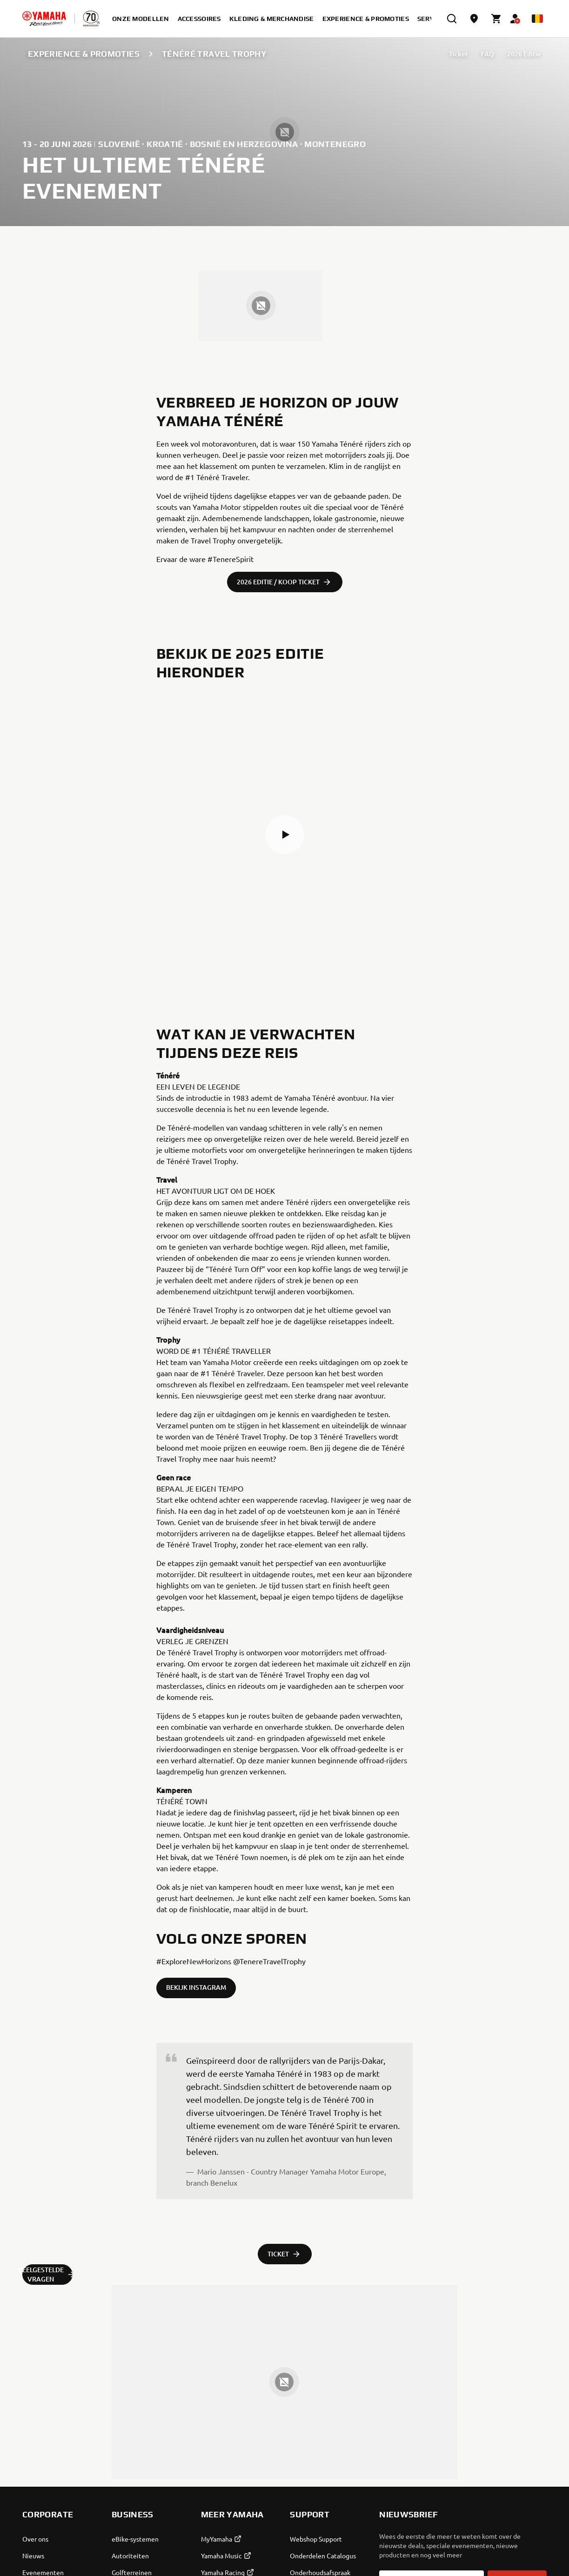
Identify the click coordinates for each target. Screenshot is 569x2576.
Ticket (458, 53)
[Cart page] (496, 18)
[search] (451, 18)
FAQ (487, 53)
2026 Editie (524, 53)
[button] (284, 834)
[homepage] (44, 18)
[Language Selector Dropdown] (537, 18)
